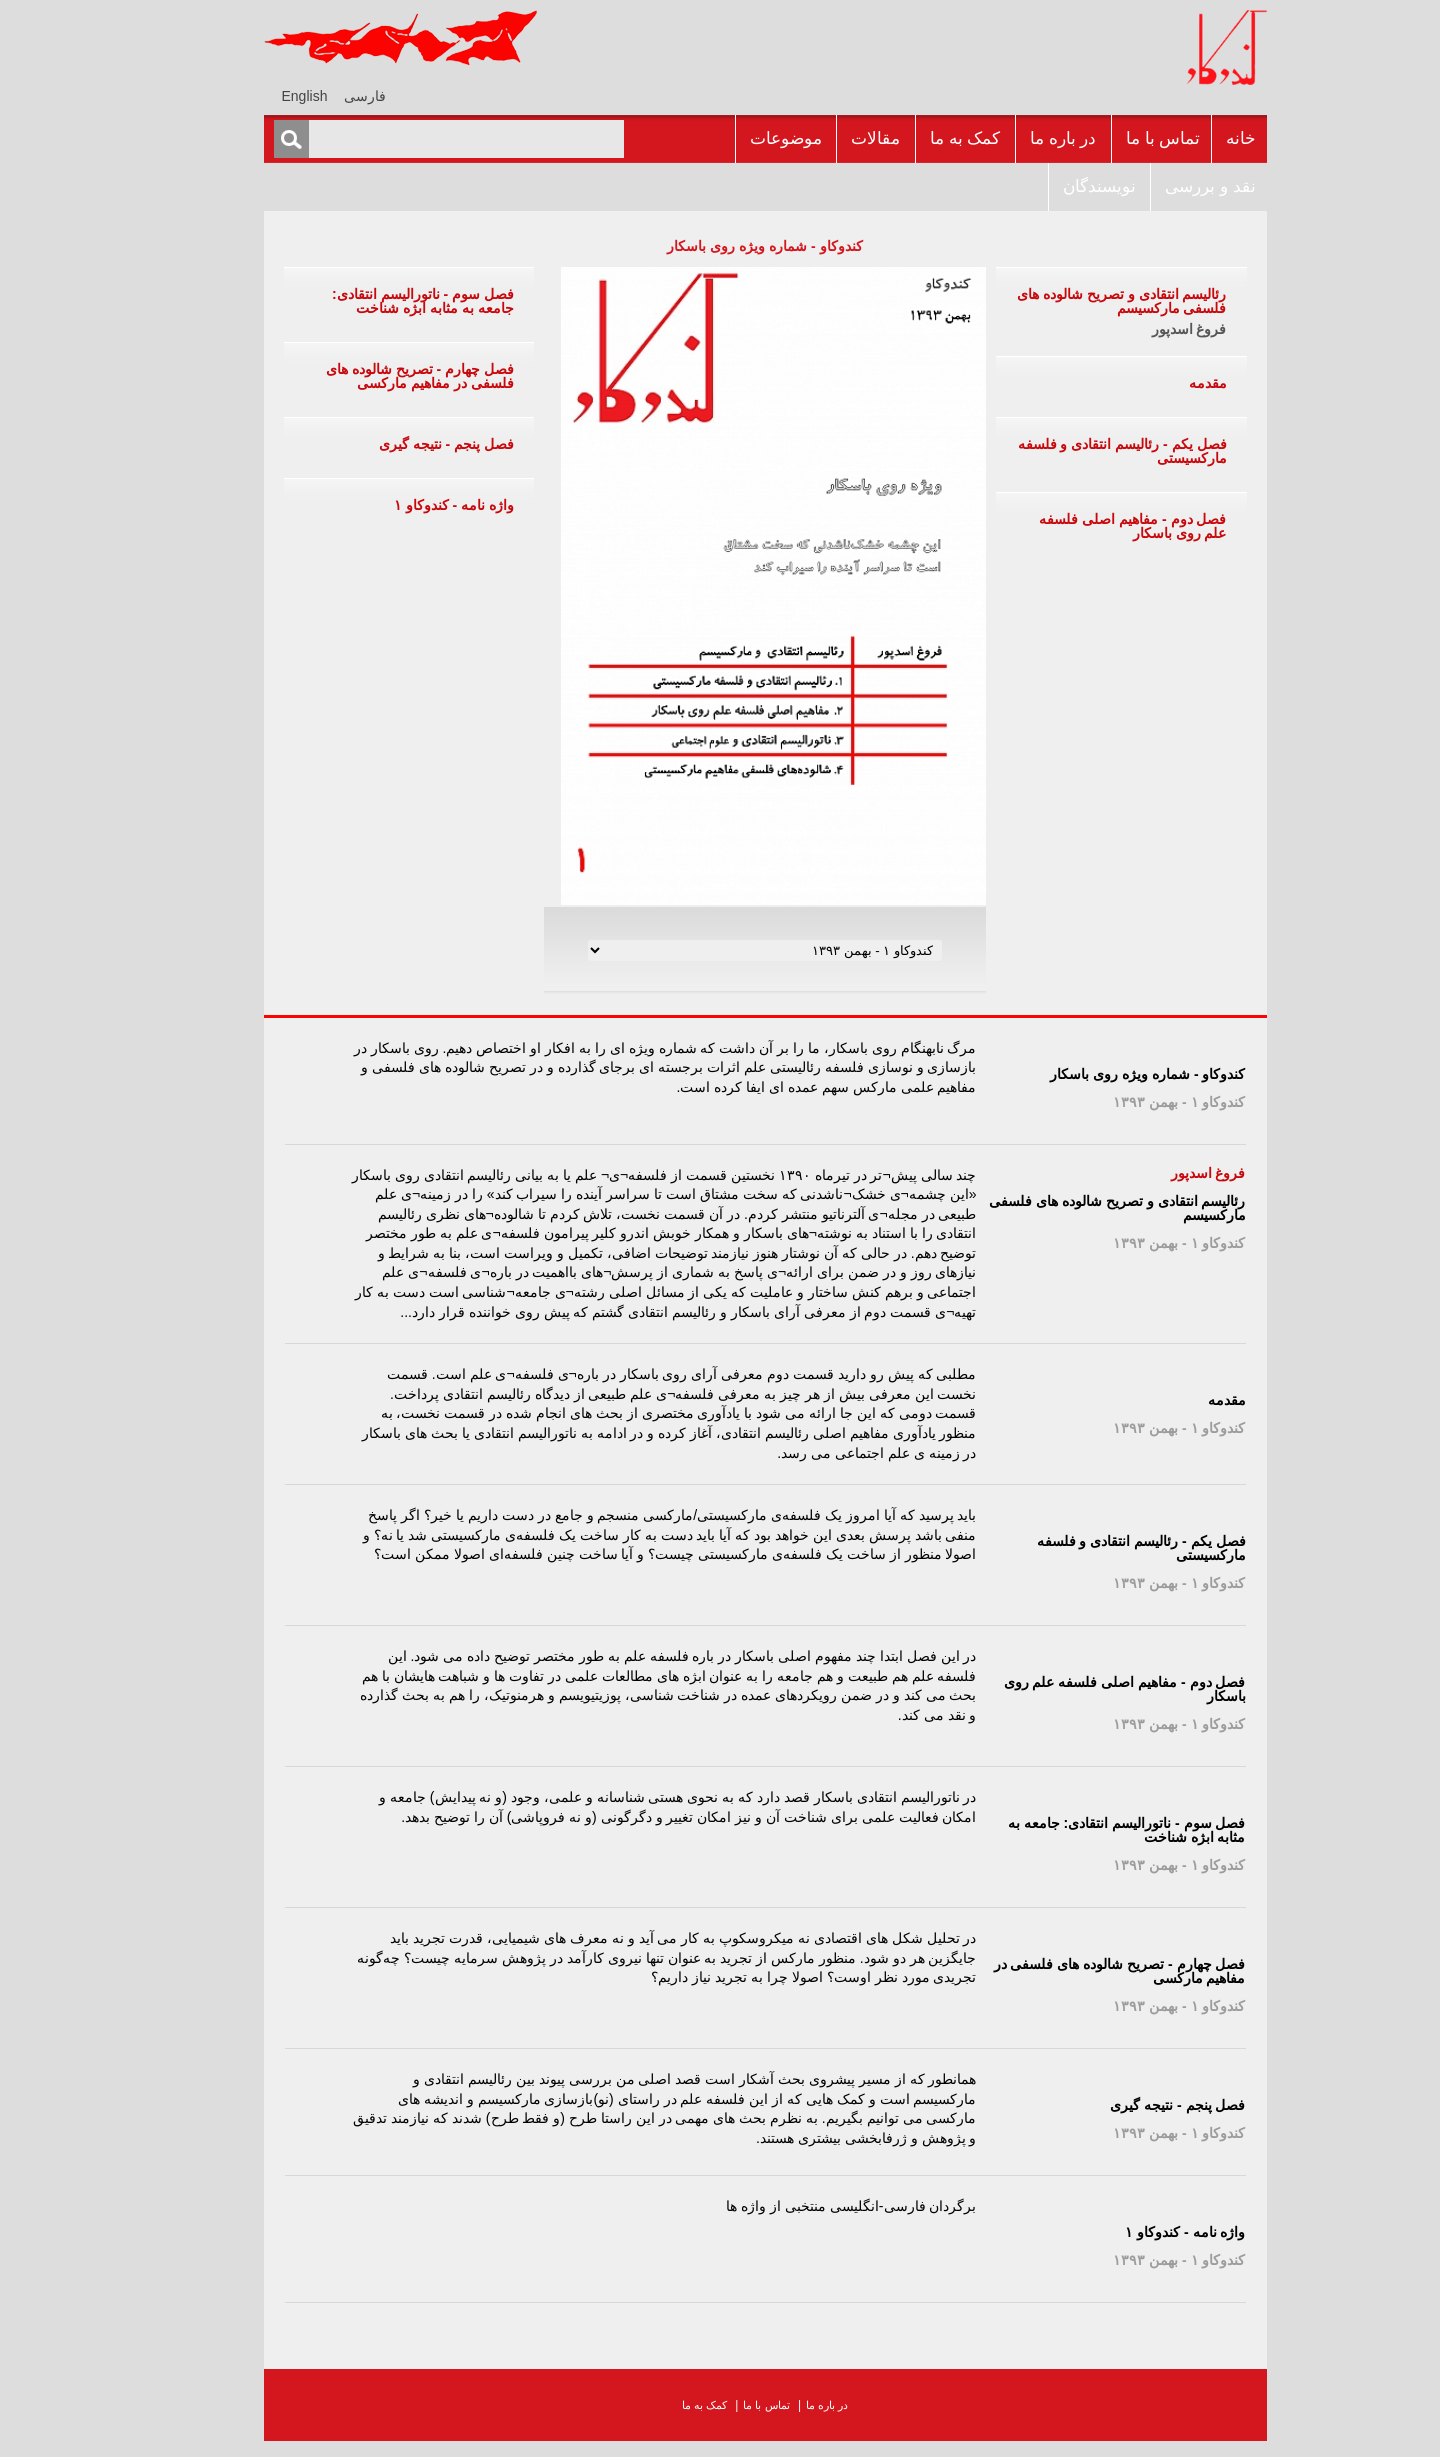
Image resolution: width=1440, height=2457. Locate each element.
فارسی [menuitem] (320, 96)
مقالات (830, 138)
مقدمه (1163, 383)
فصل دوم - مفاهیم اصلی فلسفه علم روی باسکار (1087, 526)
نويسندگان (1054, 186)
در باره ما (1018, 138)
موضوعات (741, 138)
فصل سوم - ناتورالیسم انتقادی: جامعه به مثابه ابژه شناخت (378, 301)
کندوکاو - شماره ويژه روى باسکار (719, 246)
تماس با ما (1118, 138)
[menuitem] (320, 95)
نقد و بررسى (1165, 186)
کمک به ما (920, 138)
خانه (1196, 138)
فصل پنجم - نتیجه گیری (401, 444)
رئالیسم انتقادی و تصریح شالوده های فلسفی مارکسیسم (1076, 301)
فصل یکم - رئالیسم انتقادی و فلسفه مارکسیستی (1077, 451)
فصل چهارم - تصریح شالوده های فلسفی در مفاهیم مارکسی (375, 376)
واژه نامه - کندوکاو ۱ (409, 505)
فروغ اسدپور (1144, 329)
